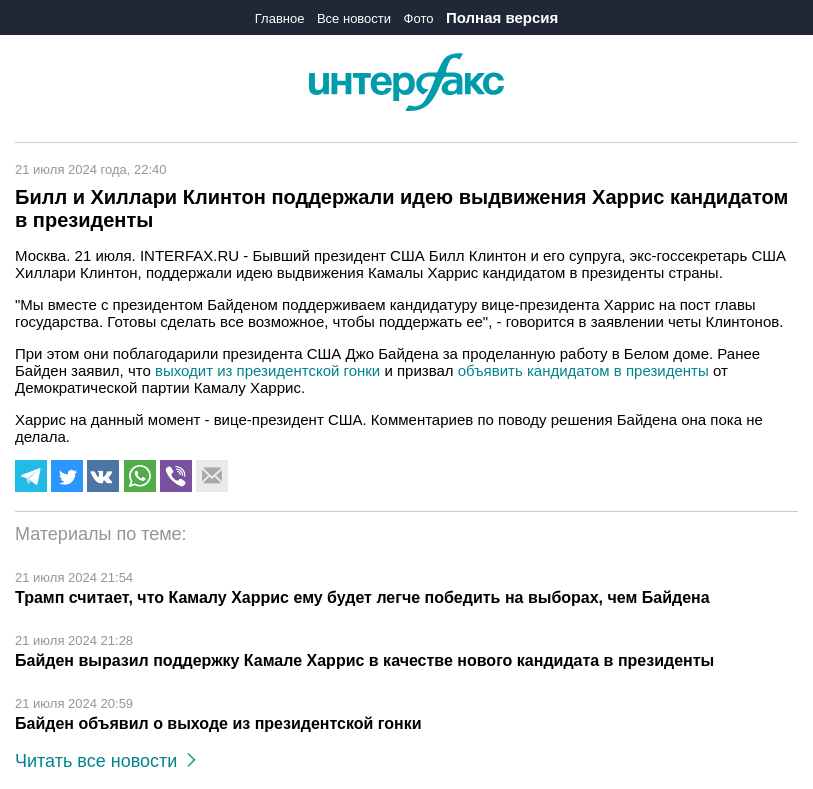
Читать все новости (105, 761)
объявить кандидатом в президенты (583, 370)
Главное (280, 18)
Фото (419, 18)
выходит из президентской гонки (267, 370)
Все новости (354, 18)
